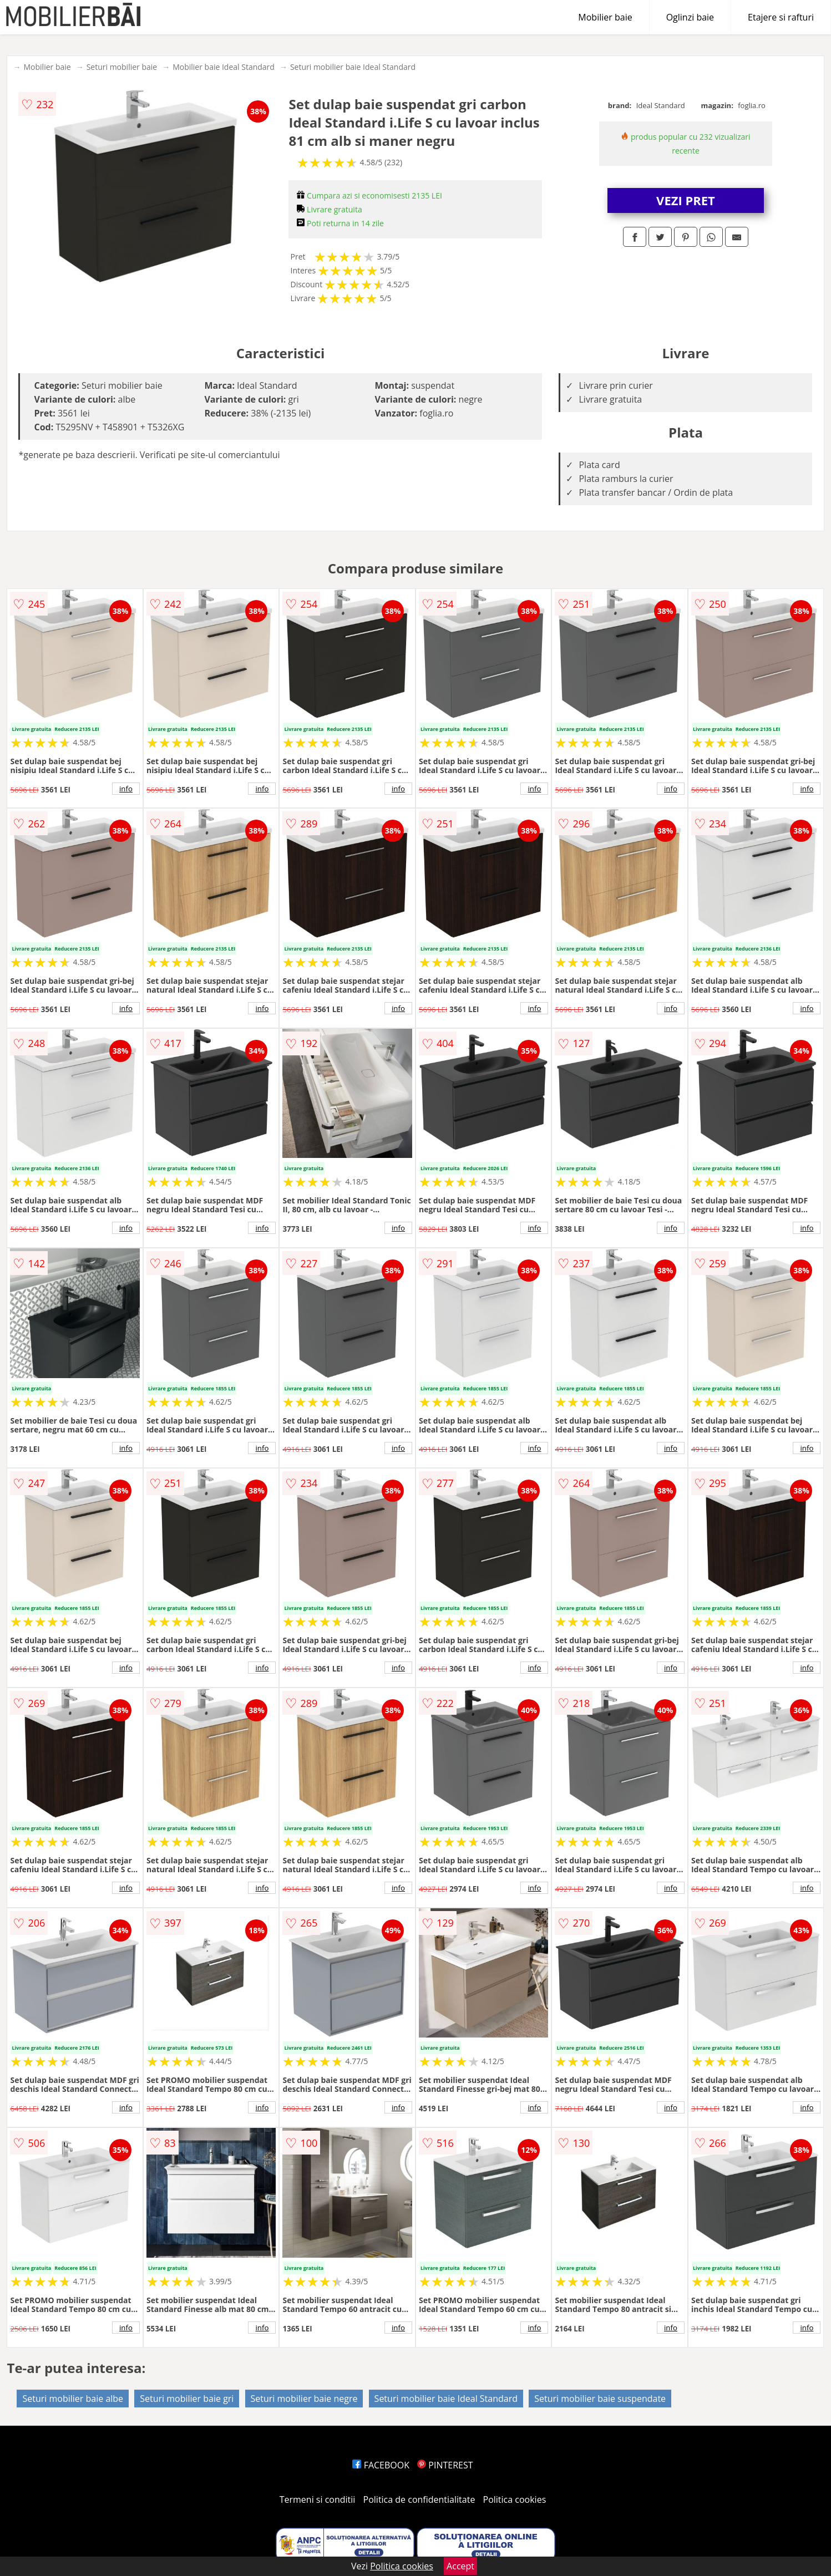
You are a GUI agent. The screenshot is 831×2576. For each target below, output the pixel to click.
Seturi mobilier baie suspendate (600, 2398)
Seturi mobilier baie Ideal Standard (353, 67)
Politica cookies (514, 2499)
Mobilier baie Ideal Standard (224, 67)
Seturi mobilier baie (122, 67)
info (126, 789)
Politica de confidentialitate (419, 2499)
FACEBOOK (380, 2465)
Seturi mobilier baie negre (304, 2398)
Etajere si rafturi (781, 17)
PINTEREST (445, 2465)
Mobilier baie (605, 17)
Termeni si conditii (318, 2499)
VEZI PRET (685, 200)
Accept (460, 2566)
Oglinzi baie (690, 17)
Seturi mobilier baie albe (72, 2398)
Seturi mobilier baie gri (187, 2398)
